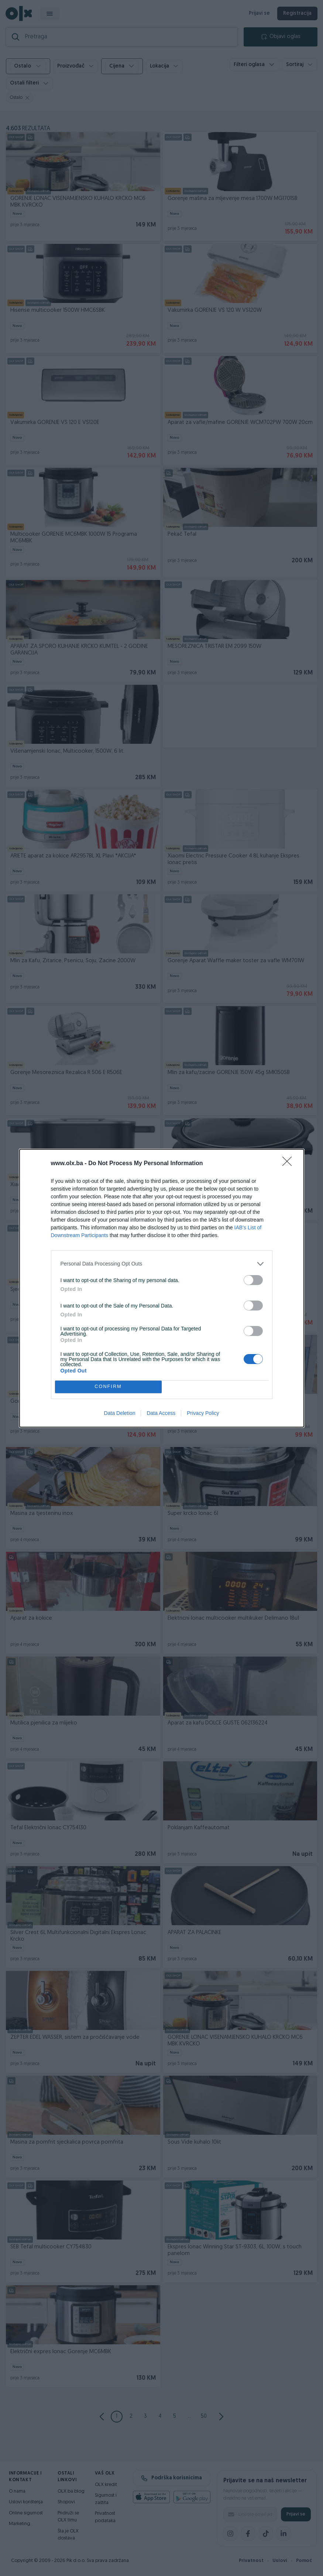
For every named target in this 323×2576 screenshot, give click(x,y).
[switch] (253, 1280)
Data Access (161, 1413)
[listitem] (162, 1264)
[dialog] (162, 1288)
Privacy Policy (203, 1413)
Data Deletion (119, 1413)
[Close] (289, 1164)
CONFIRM (108, 1386)
